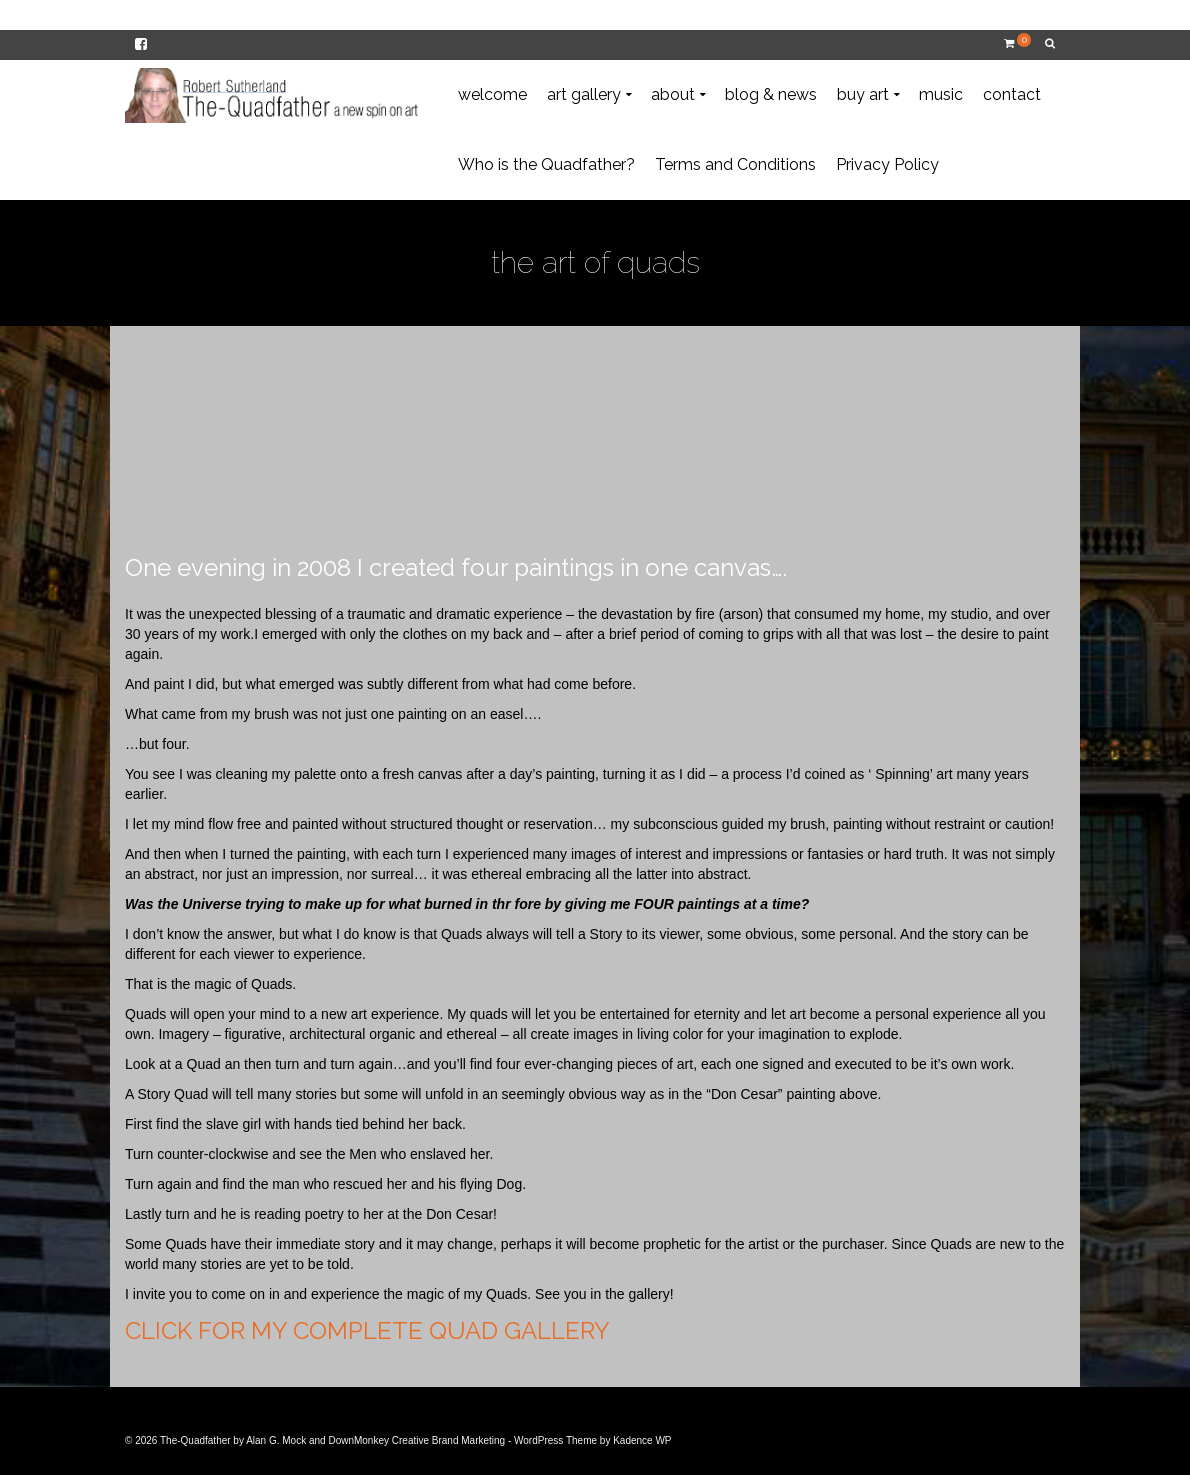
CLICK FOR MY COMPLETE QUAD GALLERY (367, 1330)
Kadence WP (642, 1440)
